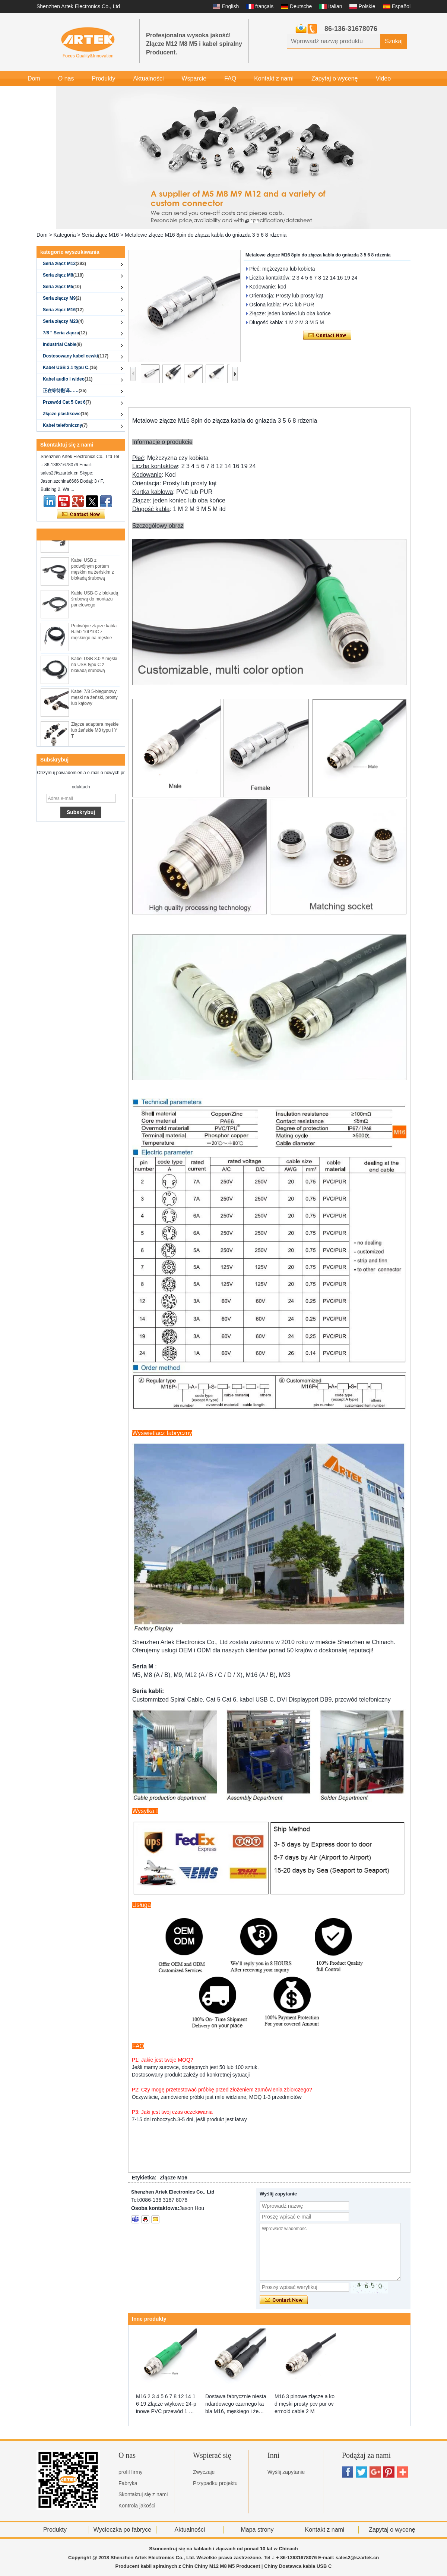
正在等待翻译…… (64, 390)
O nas (66, 78)
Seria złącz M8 (63, 275)
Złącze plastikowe (66, 413)
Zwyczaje (204, 2472)
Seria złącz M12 (64, 263)
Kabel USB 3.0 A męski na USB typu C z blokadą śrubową (94, 666)
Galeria (37, 93)
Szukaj (394, 41)
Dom (34, 78)
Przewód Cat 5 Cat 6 (67, 402)
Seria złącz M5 (62, 286)
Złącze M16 (173, 2178)
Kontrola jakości (136, 2506)
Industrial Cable (62, 344)
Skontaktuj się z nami (143, 2494)
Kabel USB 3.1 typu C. (70, 367)
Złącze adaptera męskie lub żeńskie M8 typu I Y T (94, 732)
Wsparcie (193, 78)
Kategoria (65, 235)
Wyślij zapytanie (286, 2472)
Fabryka (127, 2483)
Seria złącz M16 (100, 235)
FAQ (230, 78)
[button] (246, 221)
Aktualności (148, 78)
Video (383, 78)
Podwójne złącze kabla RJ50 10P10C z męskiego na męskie (94, 634)
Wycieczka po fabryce (122, 2529)
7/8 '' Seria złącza (65, 332)
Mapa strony (257, 2529)
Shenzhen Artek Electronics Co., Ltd (78, 6)
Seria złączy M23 (63, 321)
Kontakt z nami (274, 78)
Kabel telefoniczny (65, 425)
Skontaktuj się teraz (81, 514)
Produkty (103, 78)
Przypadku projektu (215, 2483)
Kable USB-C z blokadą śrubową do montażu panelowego (94, 601)
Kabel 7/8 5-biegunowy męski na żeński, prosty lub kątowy (94, 699)
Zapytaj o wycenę (334, 78)
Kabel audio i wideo (67, 379)
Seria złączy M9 (62, 298)
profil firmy (130, 2472)
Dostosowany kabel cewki (75, 356)
